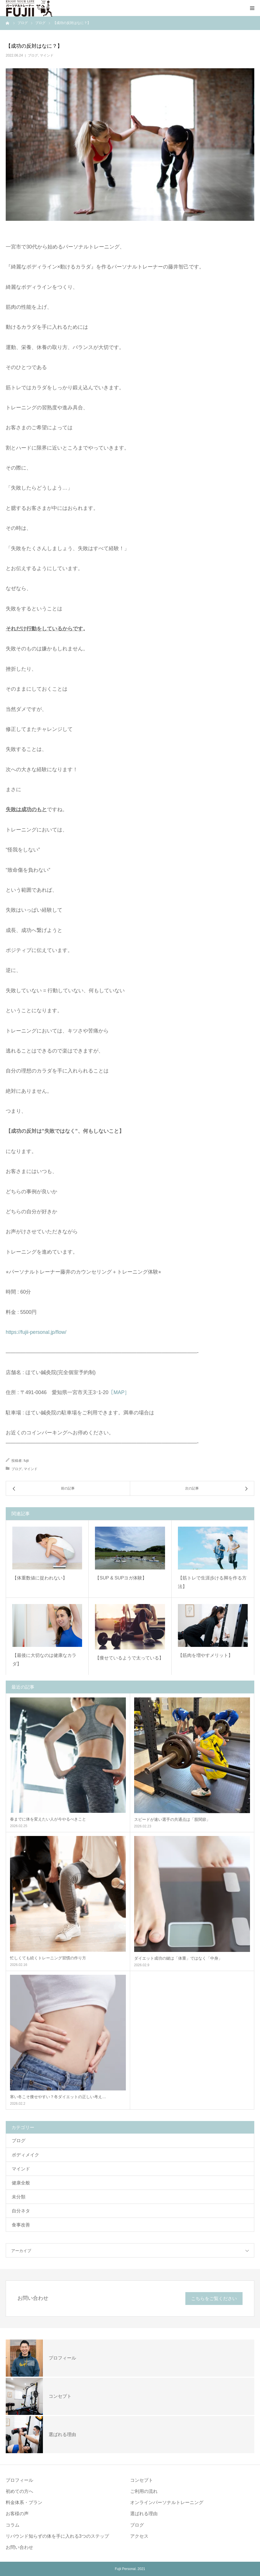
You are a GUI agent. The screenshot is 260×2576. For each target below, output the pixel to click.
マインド (46, 55)
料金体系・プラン (24, 2502)
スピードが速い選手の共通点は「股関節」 (172, 1819)
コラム (12, 2525)
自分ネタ (21, 2210)
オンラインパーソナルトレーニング (166, 2502)
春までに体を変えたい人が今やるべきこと (48, 1819)
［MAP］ (119, 1392)
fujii (26, 1461)
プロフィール (19, 2480)
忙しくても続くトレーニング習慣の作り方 (48, 1958)
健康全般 (21, 2182)
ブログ (33, 55)
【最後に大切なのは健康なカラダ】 (44, 1659)
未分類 (18, 2196)
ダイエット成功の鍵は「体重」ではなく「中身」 (178, 1958)
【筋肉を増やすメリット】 (205, 1655)
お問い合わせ (19, 2547)
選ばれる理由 (144, 2513)
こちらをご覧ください (214, 2298)
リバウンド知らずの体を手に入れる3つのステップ (57, 2536)
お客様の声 (17, 2513)
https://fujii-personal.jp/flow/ (36, 1332)
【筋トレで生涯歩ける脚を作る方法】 (212, 1582)
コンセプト (141, 2480)
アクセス (139, 2536)
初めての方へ (19, 2491)
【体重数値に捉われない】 (39, 1577)
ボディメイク (25, 2154)
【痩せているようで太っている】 (129, 1657)
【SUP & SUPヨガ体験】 (121, 1577)
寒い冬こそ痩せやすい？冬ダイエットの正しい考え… (58, 2096)
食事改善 (21, 2224)
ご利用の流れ (144, 2491)
